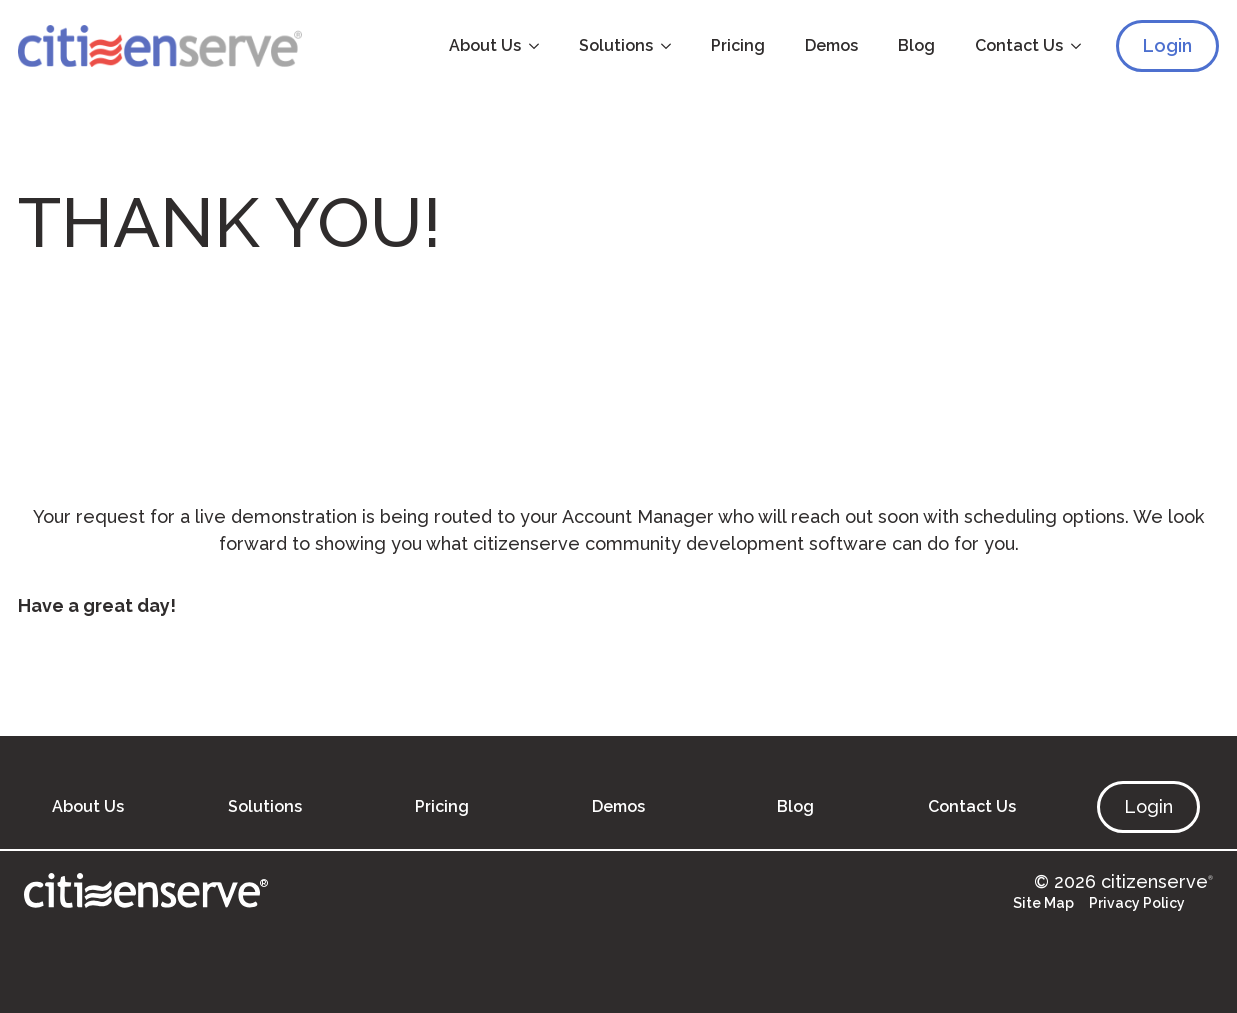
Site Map (1043, 903)
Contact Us (1019, 45)
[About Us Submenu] (540, 46)
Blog (916, 45)
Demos (831, 45)
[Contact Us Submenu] (1082, 46)
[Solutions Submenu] (672, 46)
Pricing (738, 45)
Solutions (616, 45)
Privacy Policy (1137, 903)
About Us (485, 45)
